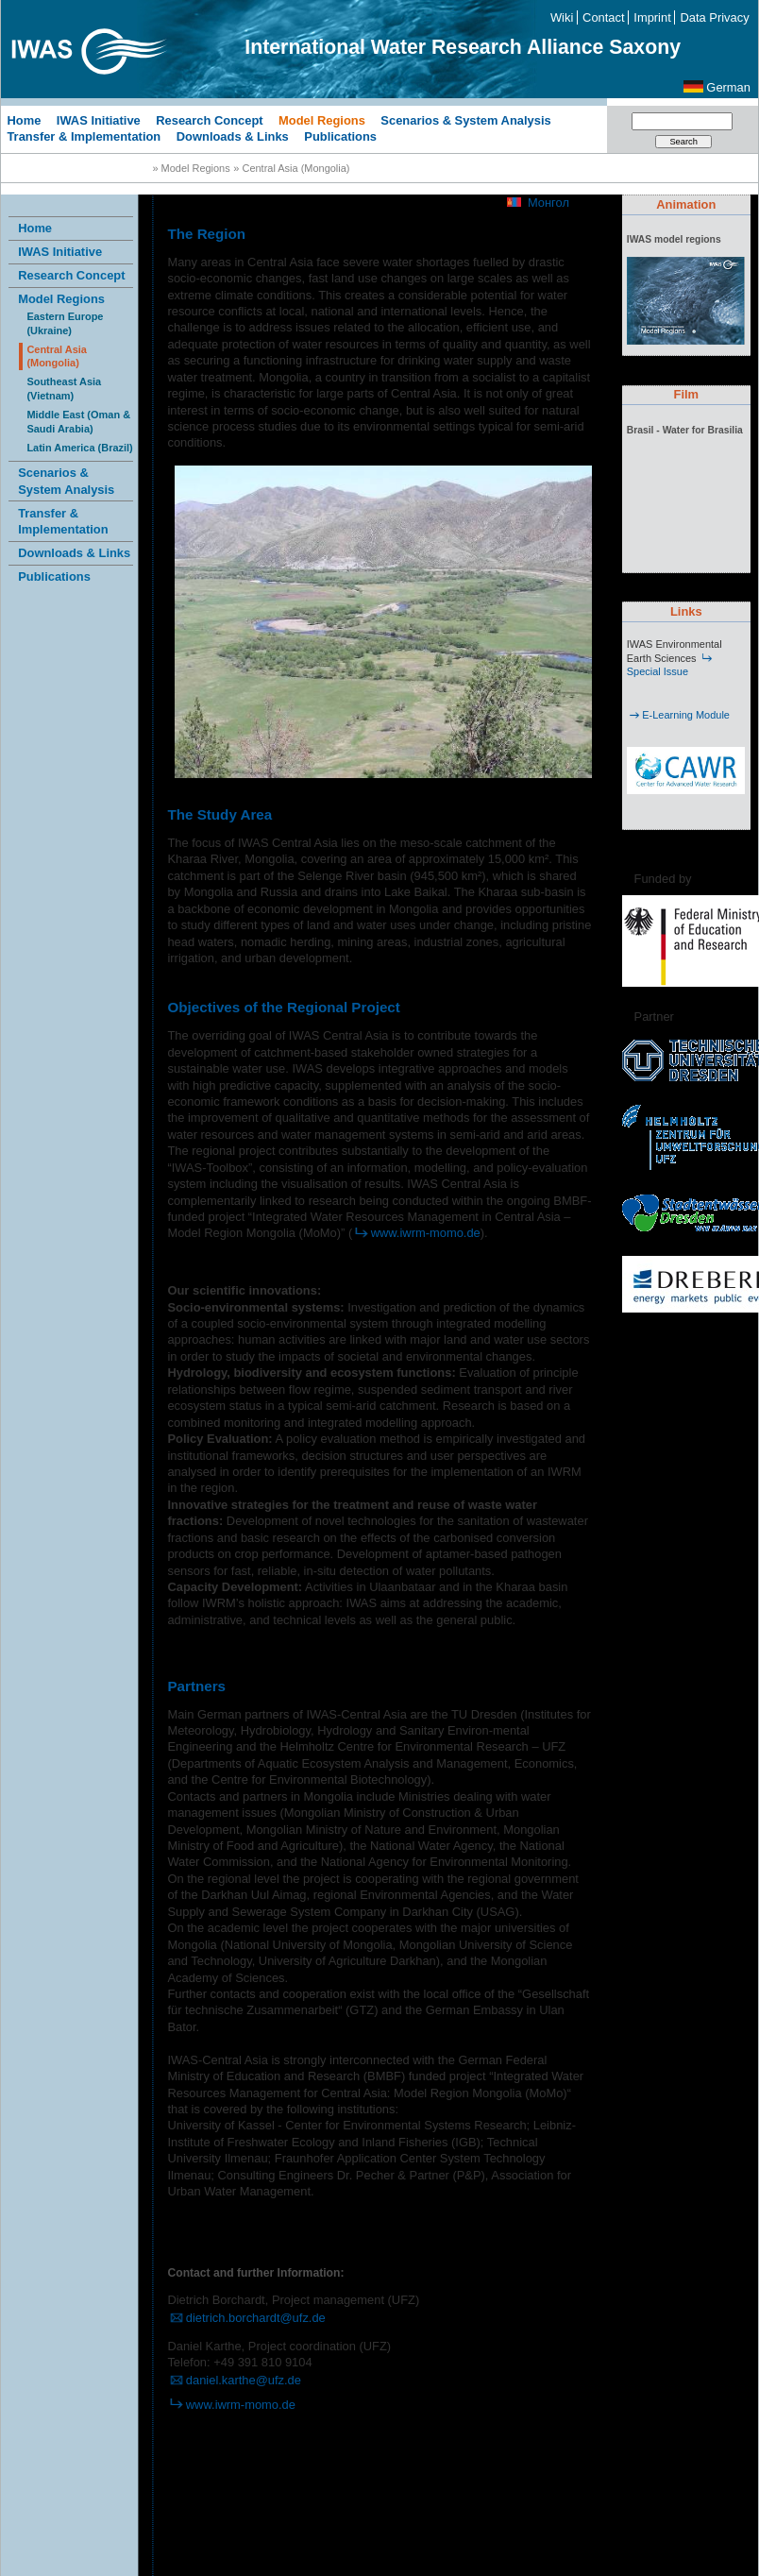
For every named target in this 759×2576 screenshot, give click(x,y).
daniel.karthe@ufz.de (234, 2380)
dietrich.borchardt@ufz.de (246, 2318)
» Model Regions (190, 168)
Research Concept (209, 119)
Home (24, 119)
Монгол (548, 202)
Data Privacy (715, 17)
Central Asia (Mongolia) (56, 356)
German (728, 87)
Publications (340, 136)
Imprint (651, 17)
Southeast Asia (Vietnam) (63, 388)
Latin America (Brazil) (79, 447)
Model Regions (321, 119)
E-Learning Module (678, 714)
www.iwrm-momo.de (416, 1233)
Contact (603, 17)
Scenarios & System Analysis (465, 119)
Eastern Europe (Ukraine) (64, 323)
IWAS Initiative (99, 119)
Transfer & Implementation (83, 136)
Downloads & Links (233, 136)
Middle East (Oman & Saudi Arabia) (78, 421)
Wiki (561, 17)
